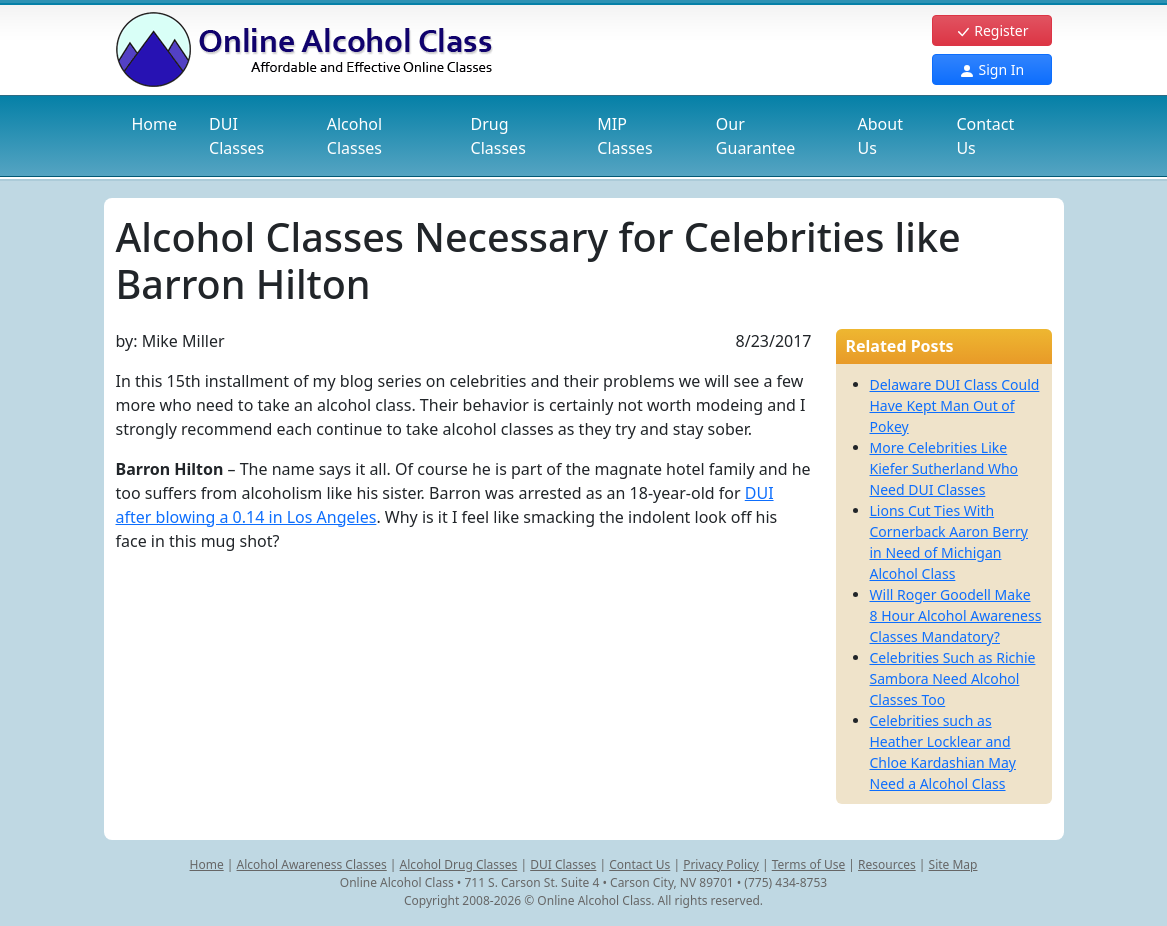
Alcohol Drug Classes (459, 864)
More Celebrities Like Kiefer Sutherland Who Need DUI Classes (944, 468)
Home (155, 124)
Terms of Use (808, 864)
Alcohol (354, 136)
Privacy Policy (721, 864)
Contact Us (985, 136)
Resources (887, 864)
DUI (236, 136)
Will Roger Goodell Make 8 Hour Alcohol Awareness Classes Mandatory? (956, 615)
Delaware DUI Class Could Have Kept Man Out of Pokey (955, 405)
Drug (498, 136)
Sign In (991, 69)
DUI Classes (563, 864)
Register (992, 30)
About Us (880, 136)
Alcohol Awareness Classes (312, 864)
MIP (624, 136)
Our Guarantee (756, 136)
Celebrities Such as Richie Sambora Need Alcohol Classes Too (953, 678)
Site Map (953, 864)
